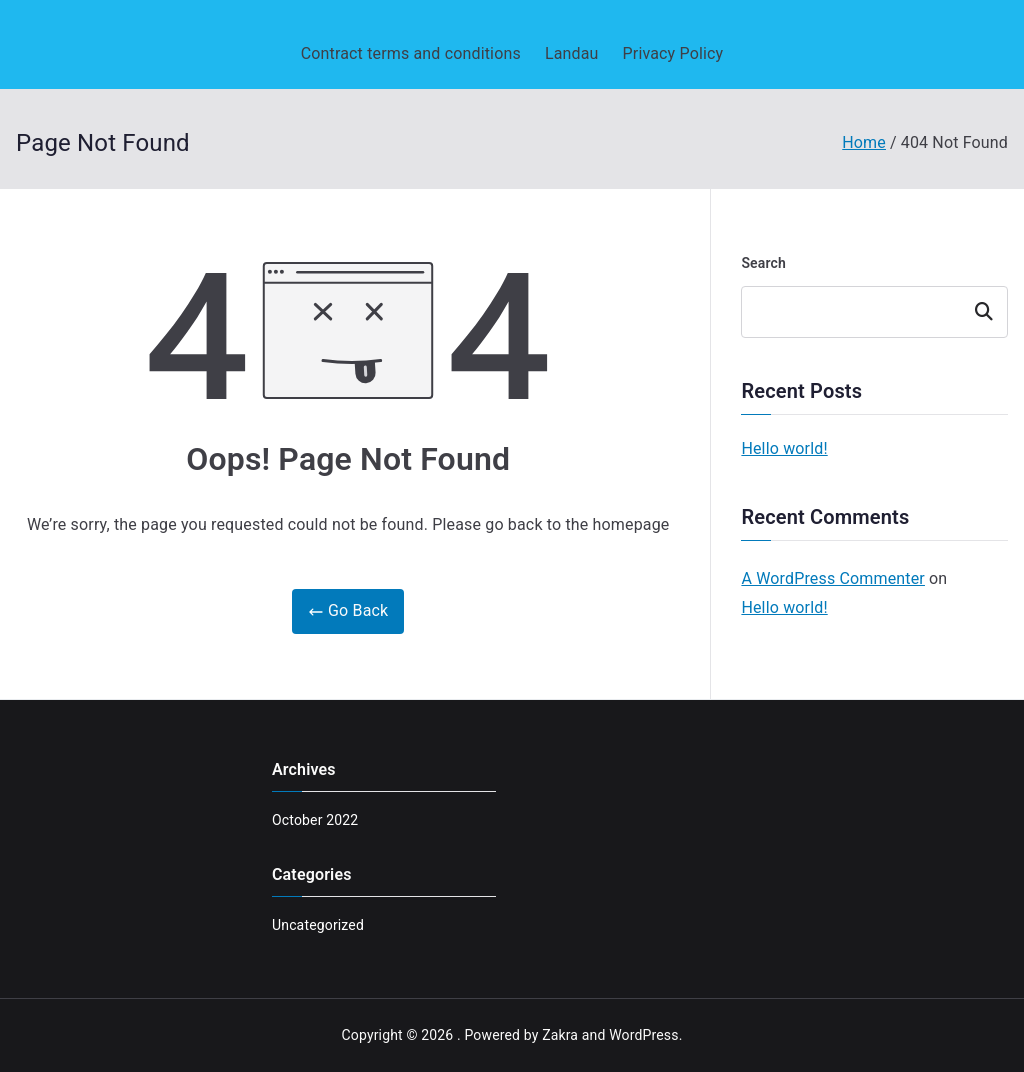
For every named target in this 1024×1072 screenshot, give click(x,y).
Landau (572, 53)
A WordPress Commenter (833, 578)
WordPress (643, 1035)
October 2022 (315, 820)
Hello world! (784, 448)
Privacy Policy (673, 53)
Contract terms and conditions (411, 53)
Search (763, 263)
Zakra (560, 1035)
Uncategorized (318, 925)
